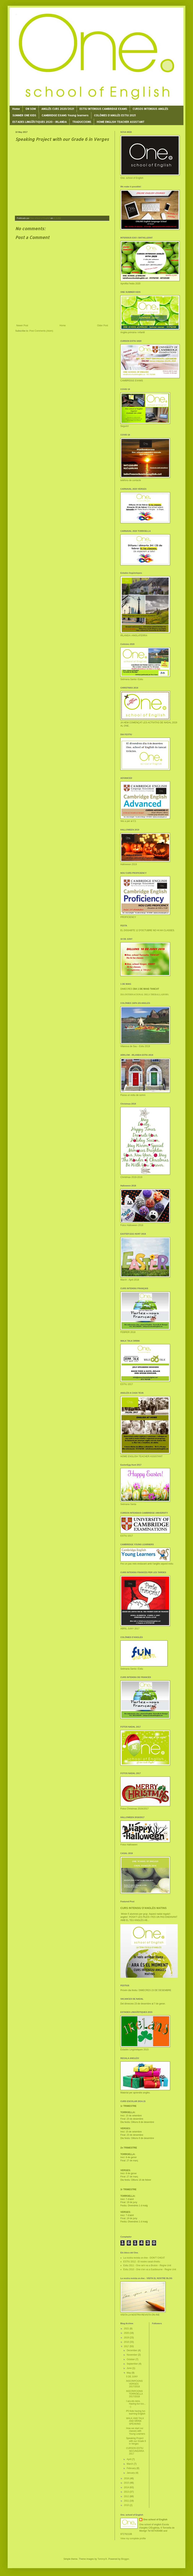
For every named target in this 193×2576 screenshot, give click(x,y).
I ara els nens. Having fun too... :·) (136, 2404)
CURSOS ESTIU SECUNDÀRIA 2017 (135, 2451)
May (129, 2372)
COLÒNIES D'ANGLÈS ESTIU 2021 (115, 115)
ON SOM (30, 108)
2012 (127, 2496)
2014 (127, 2487)
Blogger (125, 2559)
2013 (127, 2491)
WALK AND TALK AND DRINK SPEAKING (135, 2421)
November (132, 2354)
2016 (127, 2478)
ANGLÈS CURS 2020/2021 (57, 108)
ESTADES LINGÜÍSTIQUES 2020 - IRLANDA (39, 121)
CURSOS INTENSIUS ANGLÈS (150, 108)
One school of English (155, 2519)
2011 (127, 2500)
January (131, 2473)
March (130, 2464)
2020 (127, 2333)
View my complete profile (133, 2538)
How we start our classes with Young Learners (135, 2431)
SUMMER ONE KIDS (24, 115)
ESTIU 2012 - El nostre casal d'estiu (141, 2261)
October (131, 2359)
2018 (127, 2342)
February (131, 2468)
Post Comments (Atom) (41, 331)
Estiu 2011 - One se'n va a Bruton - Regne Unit (147, 2265)
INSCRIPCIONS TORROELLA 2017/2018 (134, 2394)
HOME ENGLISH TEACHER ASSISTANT (120, 121)
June (129, 2368)
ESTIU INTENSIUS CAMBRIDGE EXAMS (103, 108)
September (133, 2363)
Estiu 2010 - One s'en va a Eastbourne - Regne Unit (149, 2269)
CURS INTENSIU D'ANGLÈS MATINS (143, 1908)
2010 (127, 2505)
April (129, 2459)
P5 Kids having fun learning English (135, 2412)
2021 (127, 2328)
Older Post (102, 325)
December (132, 2350)
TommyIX (102, 2559)
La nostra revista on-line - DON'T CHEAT (144, 2257)
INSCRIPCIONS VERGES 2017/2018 (134, 2384)
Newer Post (22, 325)
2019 (127, 2337)
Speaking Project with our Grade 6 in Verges (136, 2441)
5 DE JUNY (132, 2376)
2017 (127, 2346)
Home (16, 108)
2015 (127, 2482)
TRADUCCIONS (81, 121)
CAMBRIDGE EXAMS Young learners (65, 115)
